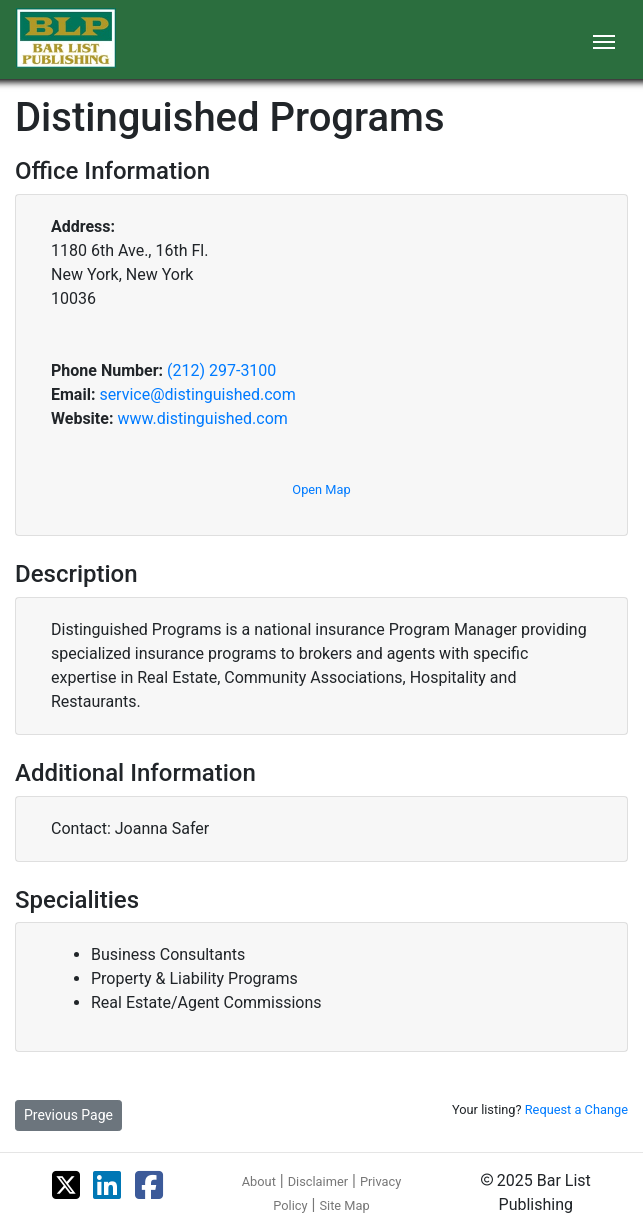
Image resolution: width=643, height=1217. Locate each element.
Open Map (321, 489)
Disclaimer (318, 1181)
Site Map (344, 1205)
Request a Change (576, 1109)
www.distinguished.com (202, 418)
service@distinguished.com (197, 394)
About (259, 1181)
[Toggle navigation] (604, 40)
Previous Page (68, 1115)
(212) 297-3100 (221, 370)
